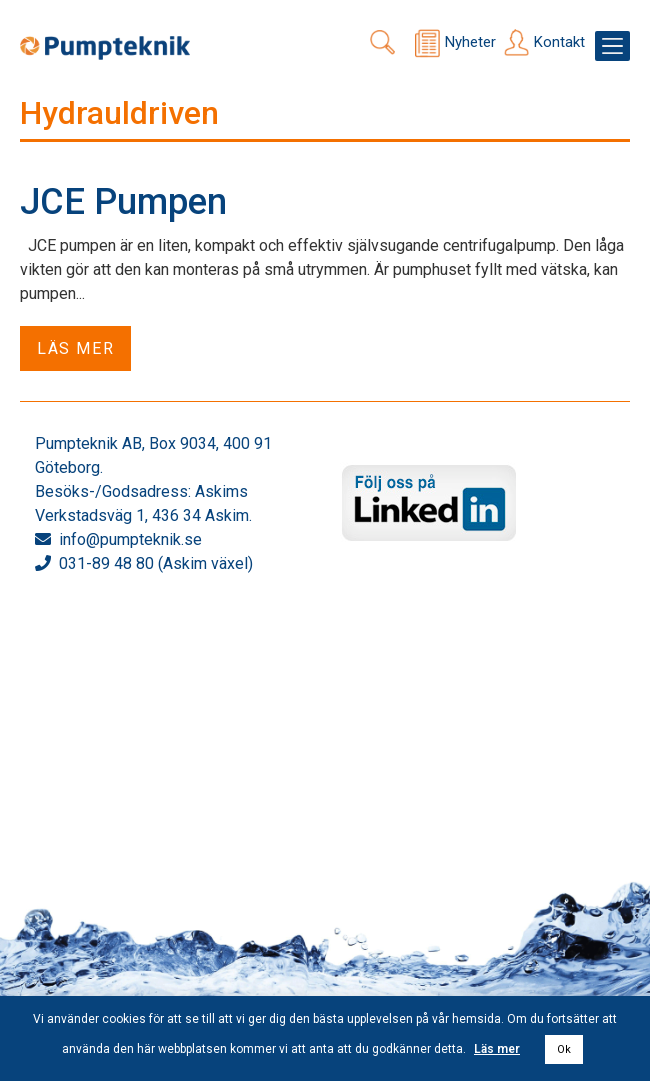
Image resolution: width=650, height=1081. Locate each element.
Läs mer (75, 348)
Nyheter (470, 42)
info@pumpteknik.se (130, 539)
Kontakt (559, 42)
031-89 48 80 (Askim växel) (156, 563)
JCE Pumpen (123, 202)
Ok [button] (564, 1049)
